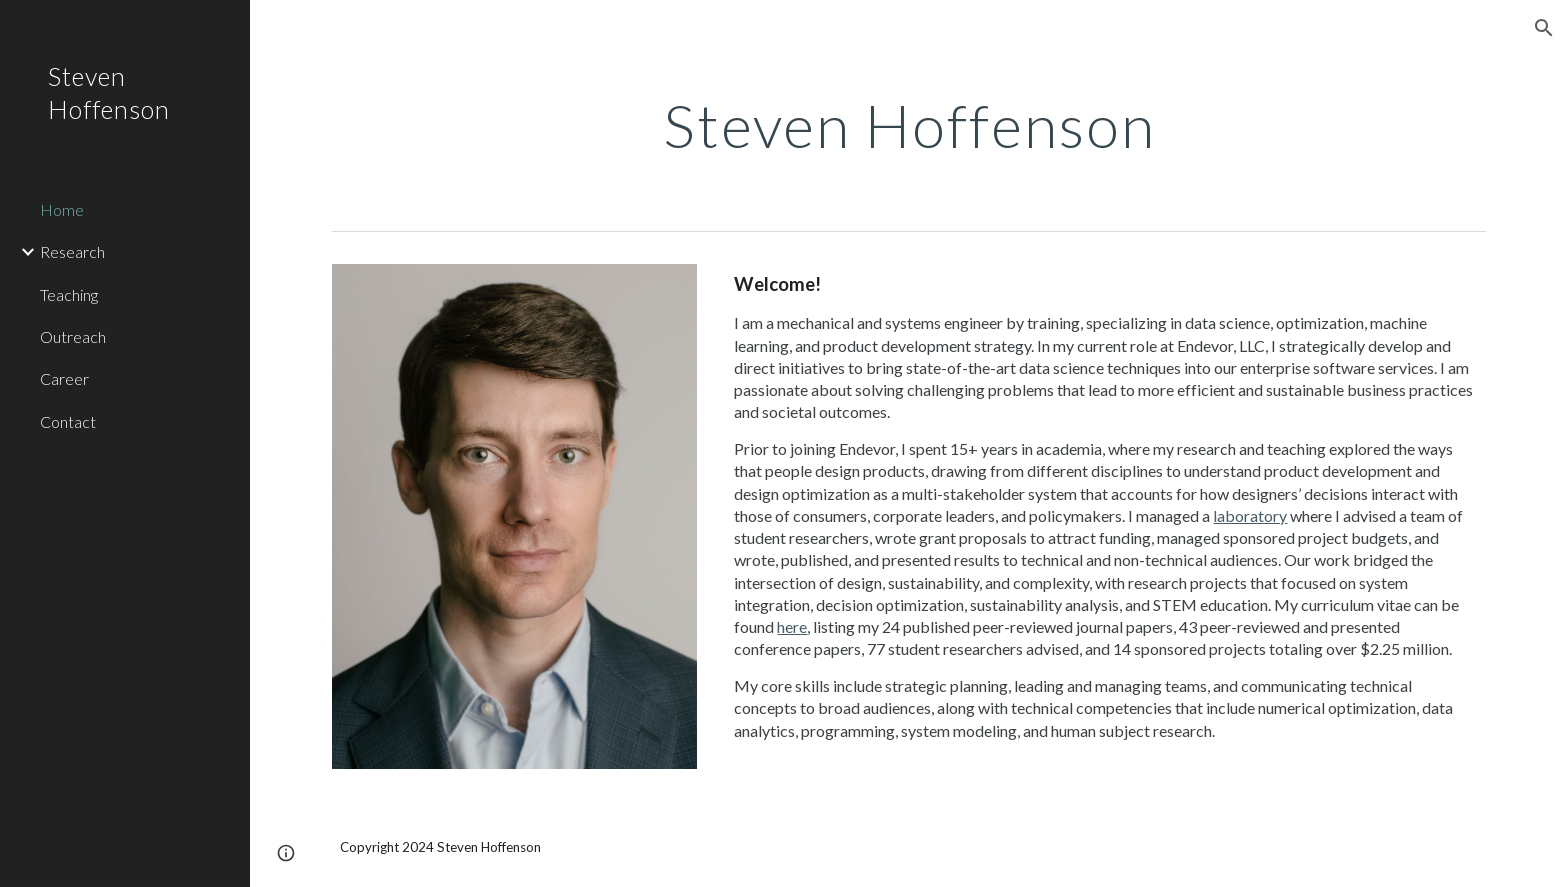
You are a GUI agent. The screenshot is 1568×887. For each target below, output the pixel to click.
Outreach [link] (73, 336)
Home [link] (62, 209)
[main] (909, 125)
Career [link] (64, 378)
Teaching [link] (69, 294)
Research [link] (72, 251)
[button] (1544, 28)
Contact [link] (68, 421)
